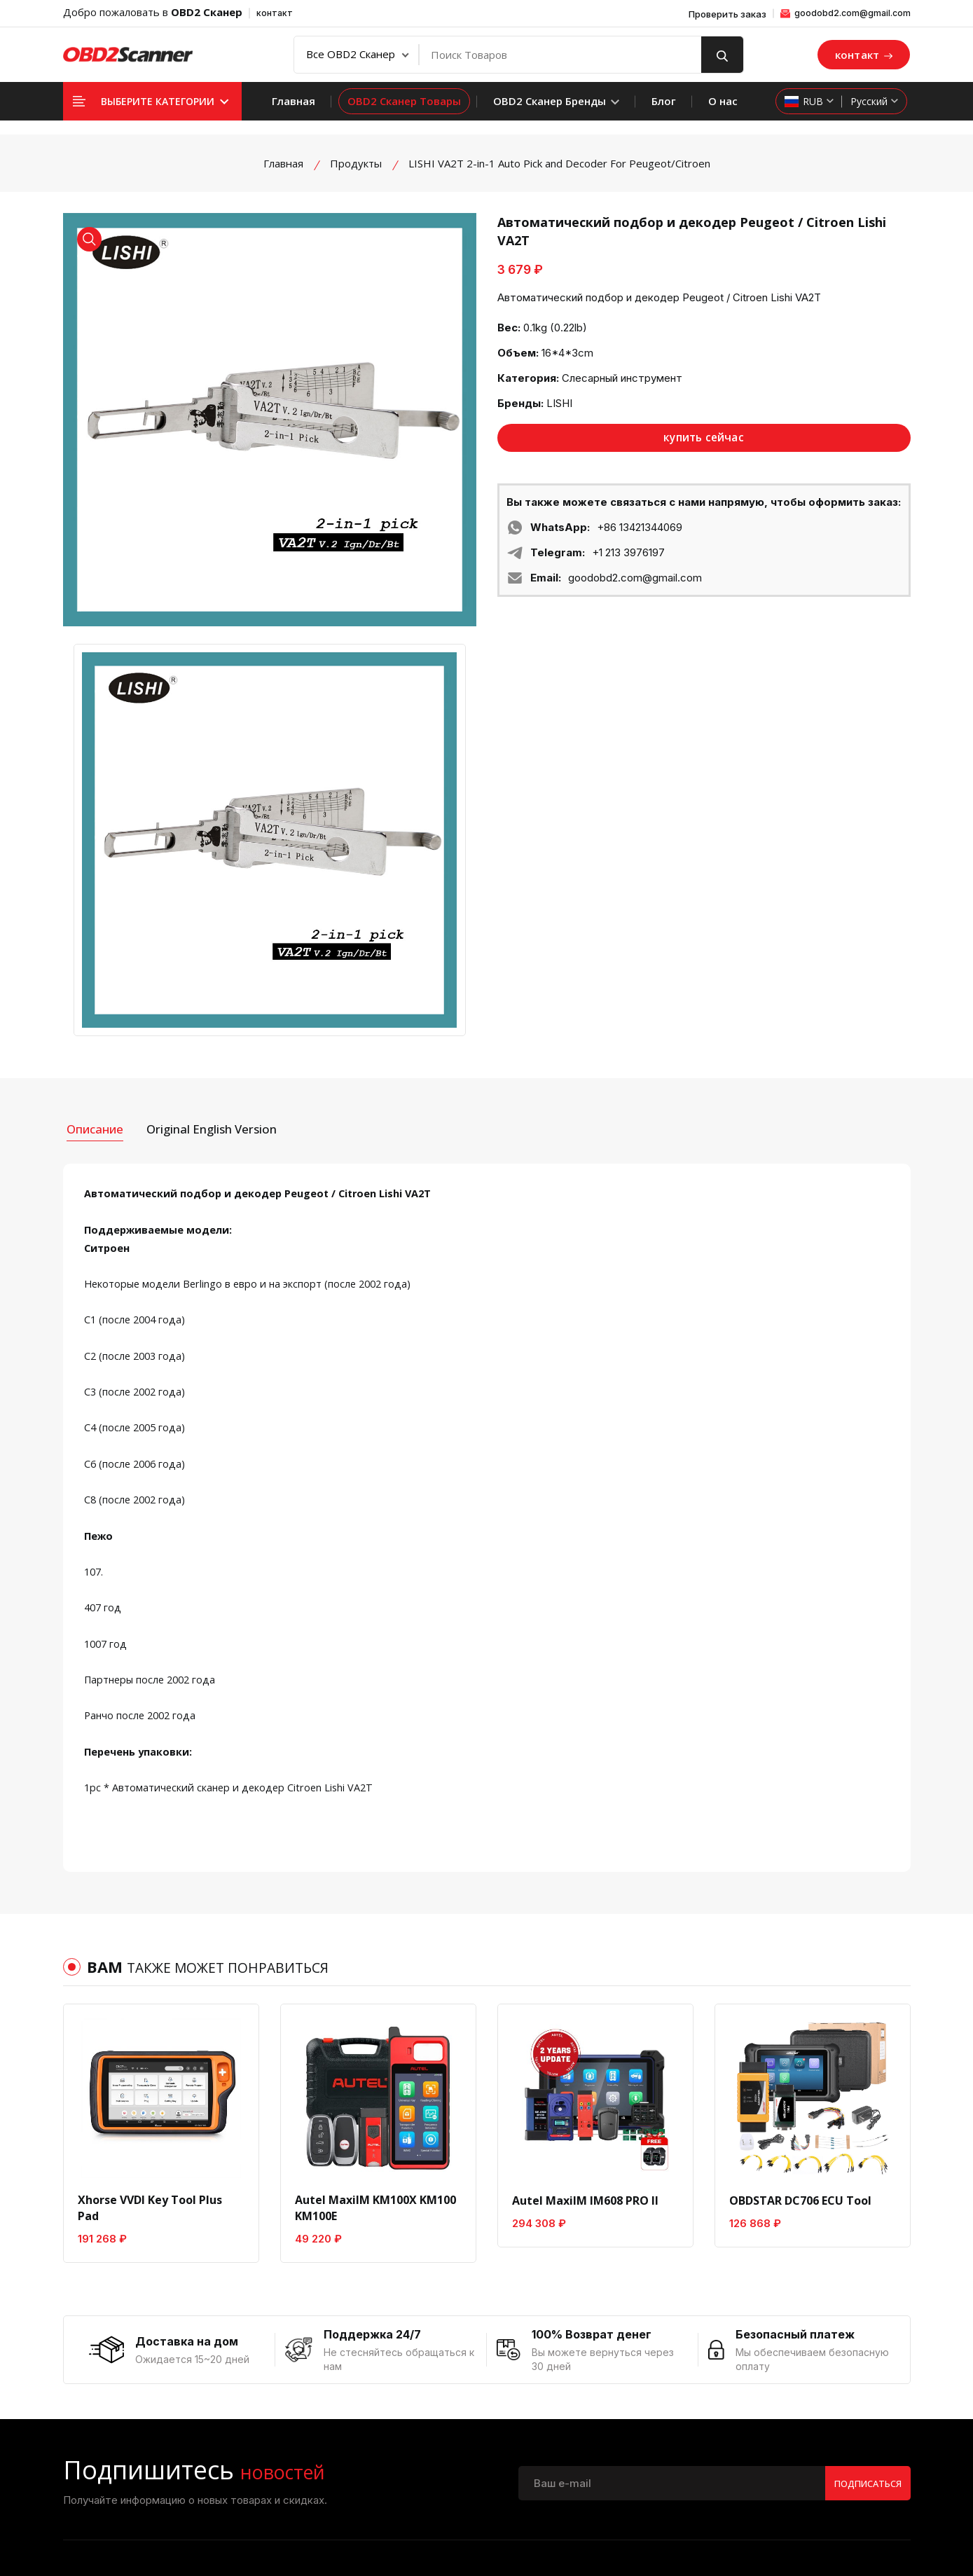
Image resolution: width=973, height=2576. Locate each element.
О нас (723, 101)
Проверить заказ (727, 14)
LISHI (559, 403)
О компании (382, 2361)
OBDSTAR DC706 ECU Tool (800, 1930)
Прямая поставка (612, 2411)
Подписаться (862, 2223)
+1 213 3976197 (628, 553)
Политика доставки (619, 2386)
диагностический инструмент (830, 2371)
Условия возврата (397, 2437)
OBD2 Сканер (206, 12)
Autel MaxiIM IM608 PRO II (585, 1930)
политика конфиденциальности (432, 2411)
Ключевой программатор (823, 2441)
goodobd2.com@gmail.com (845, 13)
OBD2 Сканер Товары (404, 101)
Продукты (356, 163)
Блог (663, 101)
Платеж (589, 2361)
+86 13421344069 (639, 528)
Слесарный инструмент (622, 378)
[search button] (722, 54)
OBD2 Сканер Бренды (556, 101)
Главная (293, 101)
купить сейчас (704, 438)
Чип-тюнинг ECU (828, 2406)
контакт (274, 13)
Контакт (372, 2386)
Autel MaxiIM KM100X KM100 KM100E (375, 1938)
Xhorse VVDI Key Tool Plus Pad (150, 1938)
